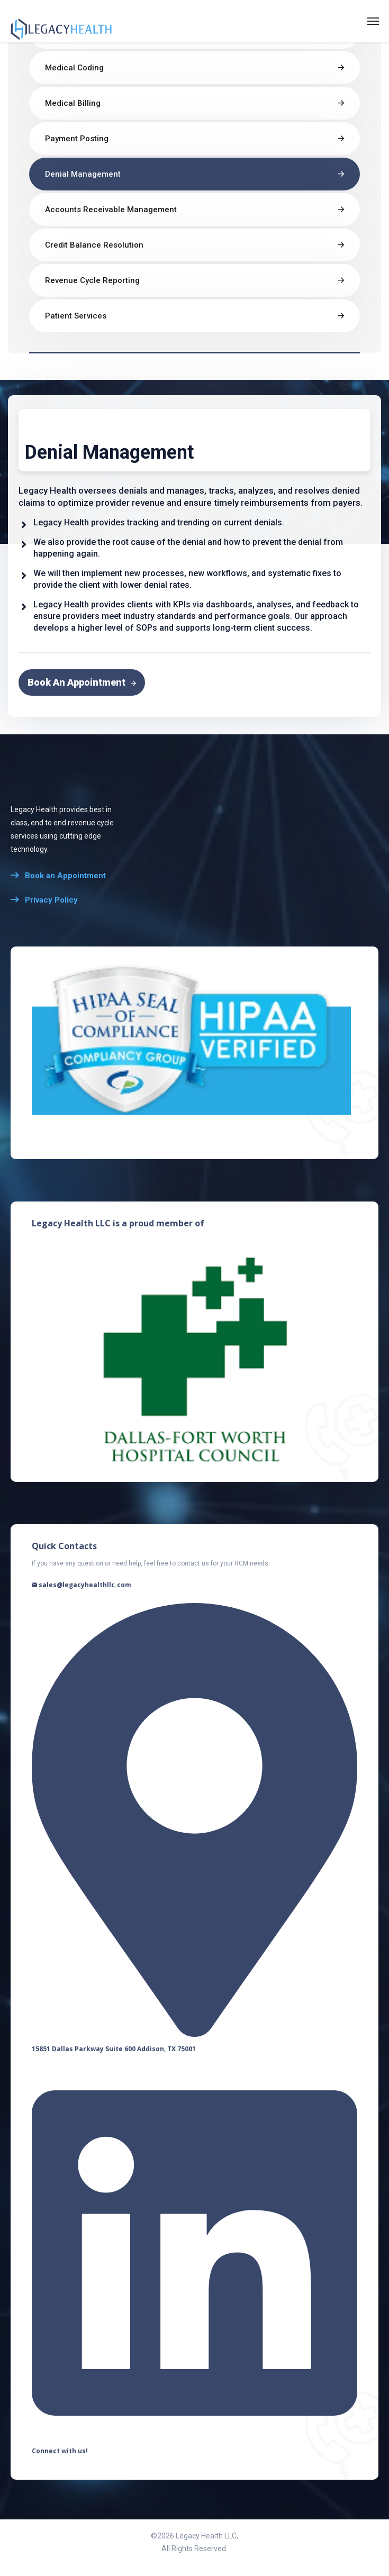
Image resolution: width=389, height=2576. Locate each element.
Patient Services (75, 316)
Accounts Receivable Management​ (111, 209)
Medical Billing (73, 103)
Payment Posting (76, 138)
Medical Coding (74, 67)
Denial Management (83, 174)
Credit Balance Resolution (94, 245)
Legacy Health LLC (206, 2536)
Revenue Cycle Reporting (92, 280)
